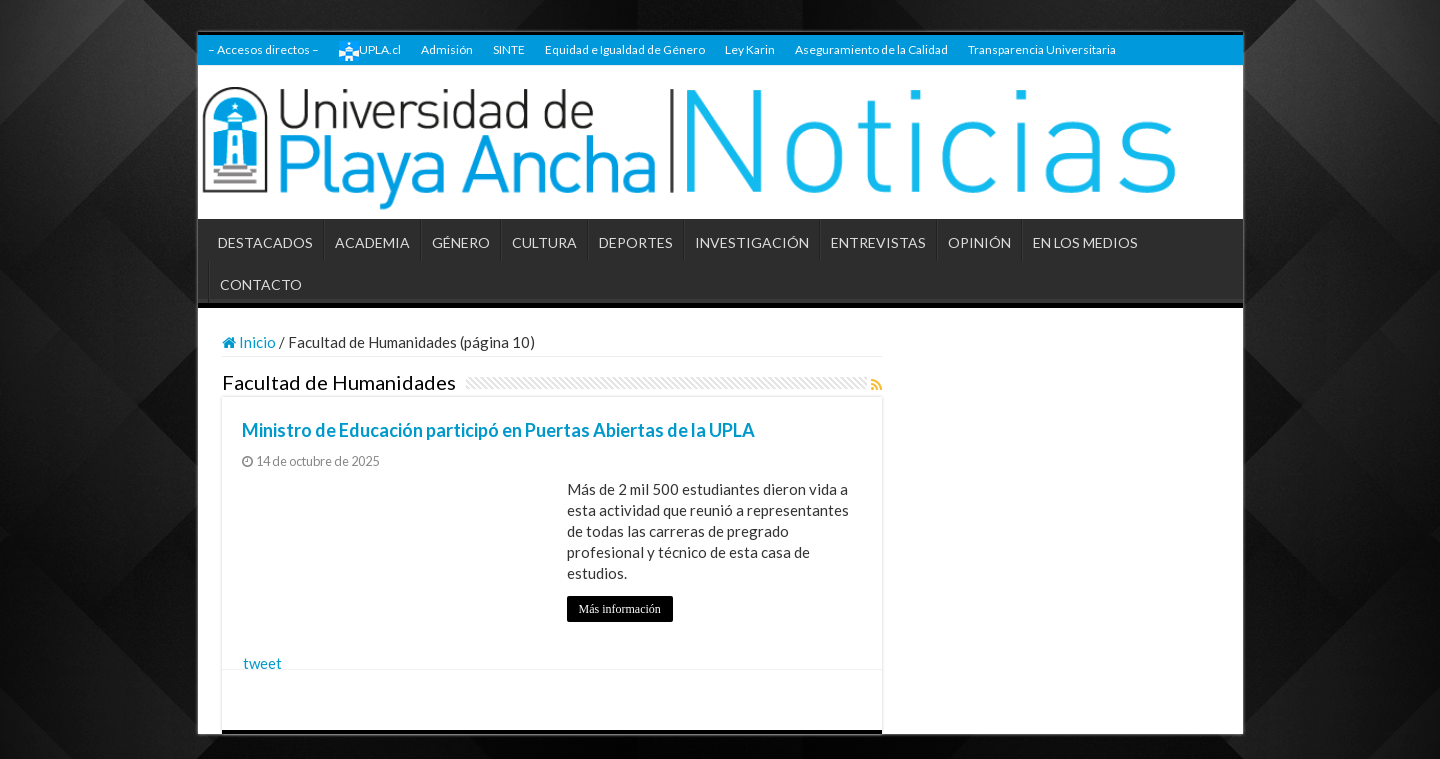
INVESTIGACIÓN (752, 242)
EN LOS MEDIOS (1085, 242)
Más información (620, 609)
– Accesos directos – (263, 49)
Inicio (249, 342)
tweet (262, 663)
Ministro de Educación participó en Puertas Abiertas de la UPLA (498, 430)
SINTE (509, 49)
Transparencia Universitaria (1042, 49)
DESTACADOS (265, 242)
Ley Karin (750, 49)
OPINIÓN (979, 242)
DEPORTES (636, 242)
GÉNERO (461, 242)
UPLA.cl (370, 51)
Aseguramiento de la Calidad (871, 49)
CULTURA (544, 242)
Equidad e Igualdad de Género (625, 49)
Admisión (447, 49)
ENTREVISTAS (878, 242)
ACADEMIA (372, 242)
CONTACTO (261, 284)
